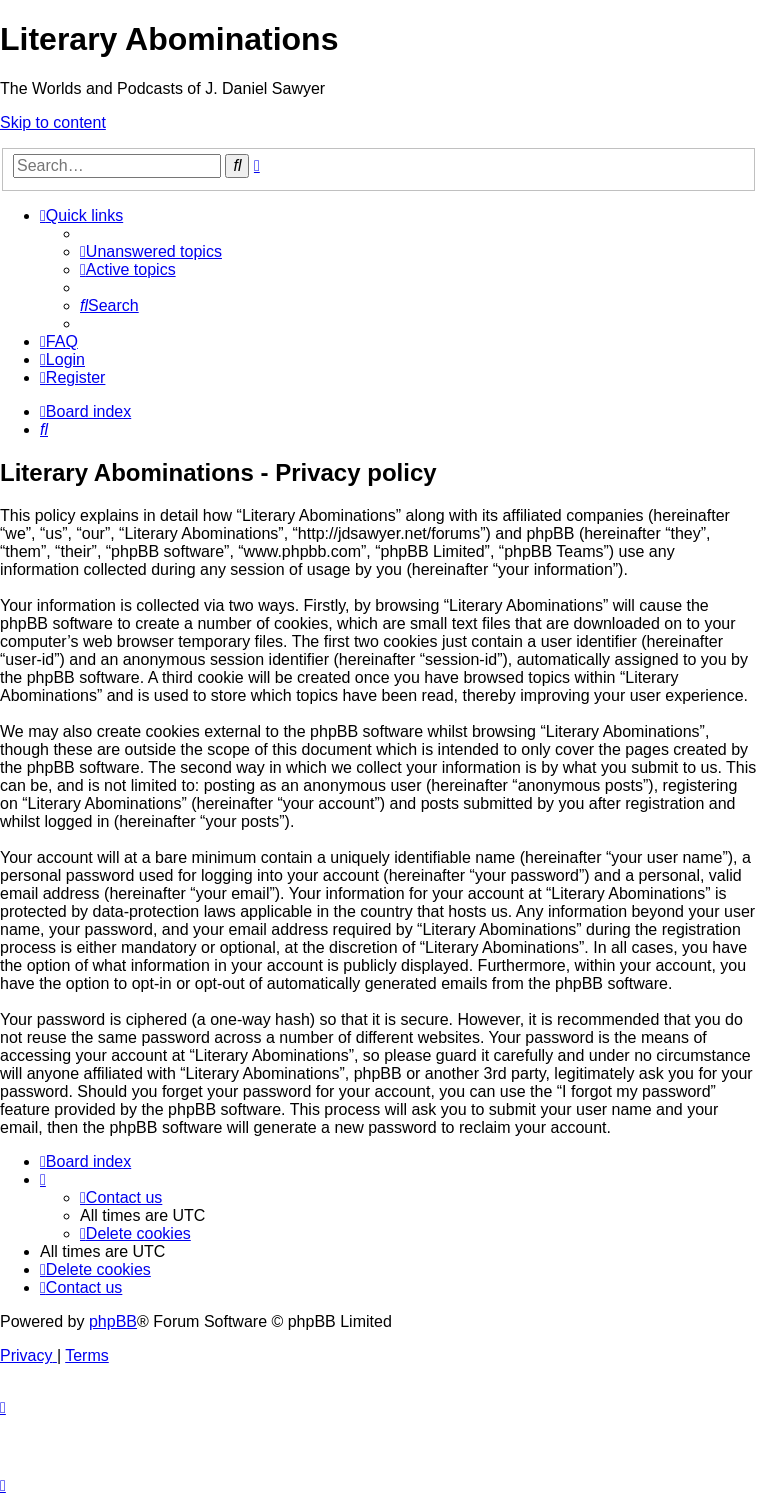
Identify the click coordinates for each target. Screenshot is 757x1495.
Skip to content (53, 122)
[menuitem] (151, 251)
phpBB (113, 1321)
